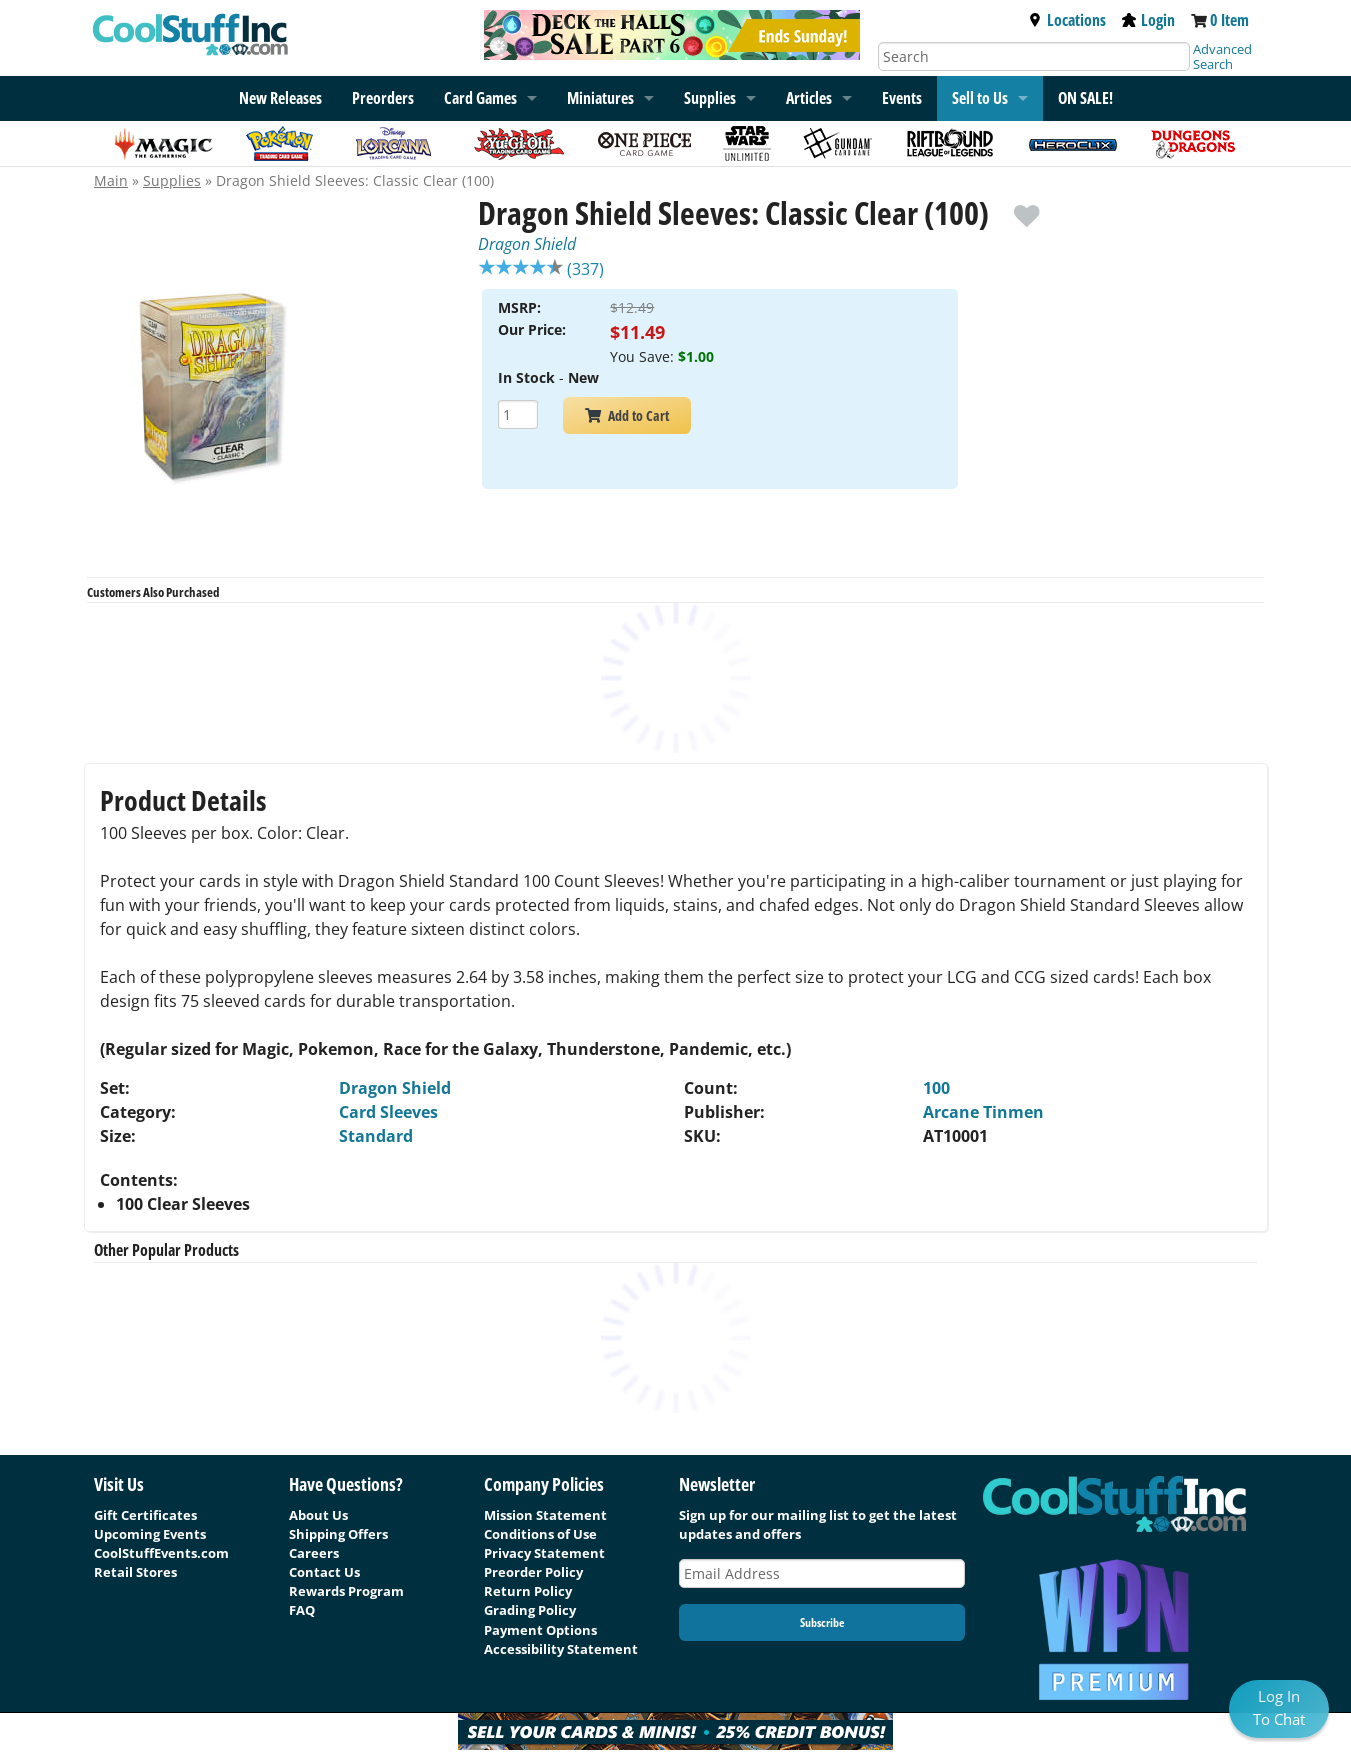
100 (936, 1088)
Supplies (710, 98)
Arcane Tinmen (983, 1112)
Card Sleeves (388, 1112)
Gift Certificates (145, 1515)
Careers (314, 1553)
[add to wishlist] (1026, 206)
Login (1148, 20)
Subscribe (822, 1622)
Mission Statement (545, 1515)
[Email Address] (822, 1573)
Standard (376, 1136)
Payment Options (540, 1630)
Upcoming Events (150, 1534)
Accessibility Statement (561, 1649)
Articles (809, 98)
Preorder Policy (533, 1572)
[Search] (1034, 56)
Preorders (383, 98)
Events (902, 98)
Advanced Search (1222, 56)
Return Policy (528, 1591)
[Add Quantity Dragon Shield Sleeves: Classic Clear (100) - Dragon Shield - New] (518, 416)
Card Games (480, 98)
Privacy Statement (544, 1553)
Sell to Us (980, 98)
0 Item (1229, 20)
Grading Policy (530, 1610)
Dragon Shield (527, 244)
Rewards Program (346, 1591)
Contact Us (324, 1572)
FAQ (302, 1610)
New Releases (280, 98)
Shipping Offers (338, 1534)
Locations (1067, 20)
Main (111, 180)
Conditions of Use (540, 1534)
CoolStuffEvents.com (161, 1553)
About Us (318, 1515)
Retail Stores (135, 1572)
